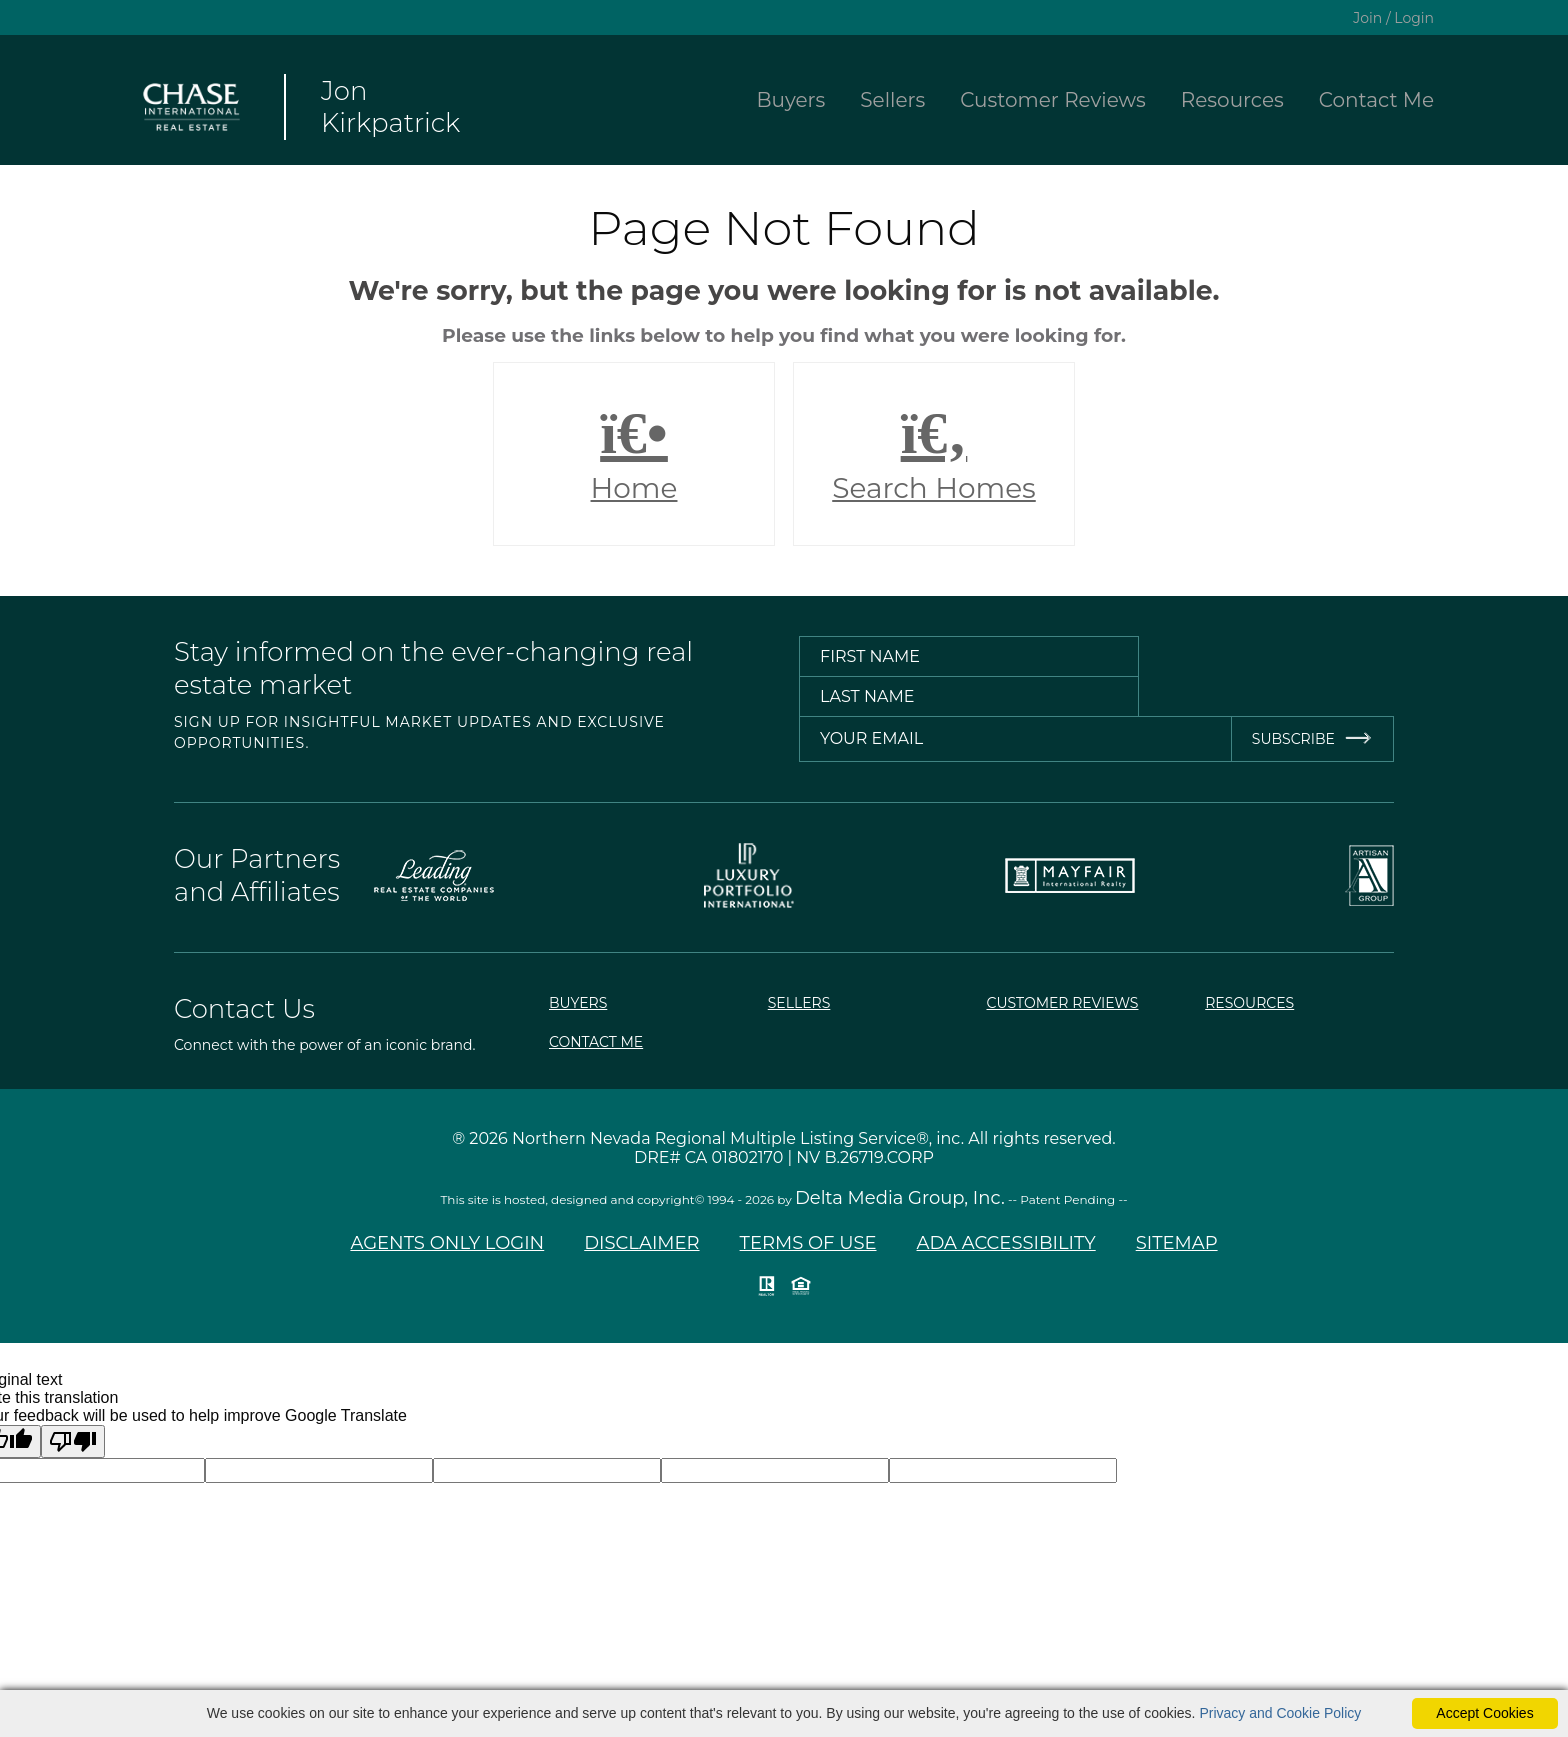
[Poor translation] (73, 1441)
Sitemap (1177, 1243)
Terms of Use (808, 1243)
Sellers (892, 100)
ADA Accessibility (1006, 1243)
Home (634, 454)
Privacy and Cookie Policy (1280, 1713)
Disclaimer (641, 1243)
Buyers (791, 100)
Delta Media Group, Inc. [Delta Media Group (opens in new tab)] (900, 1198)
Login (1414, 18)
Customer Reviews (1053, 100)
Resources (1232, 100)
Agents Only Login (447, 1243)
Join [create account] (1367, 18)
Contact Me (1376, 100)
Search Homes (934, 454)
